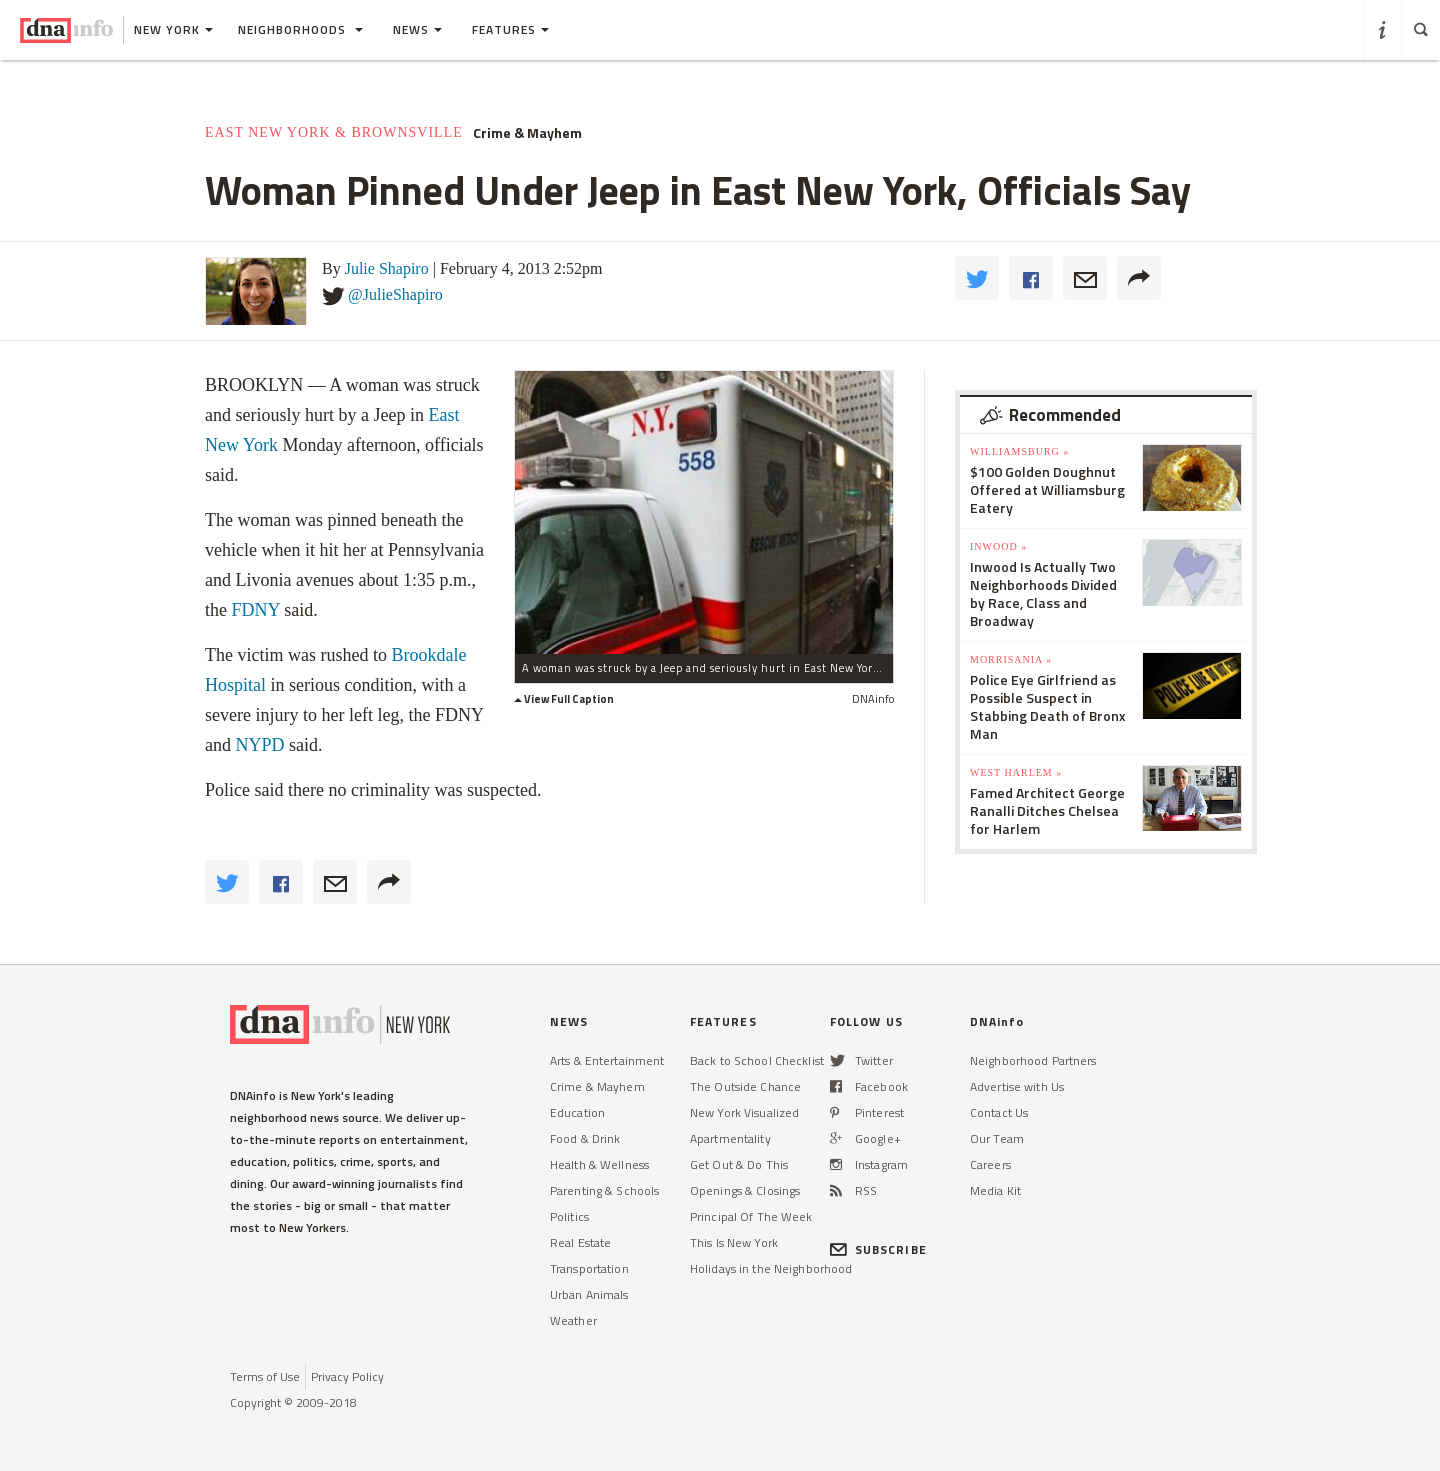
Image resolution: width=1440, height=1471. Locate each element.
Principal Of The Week (751, 1216)
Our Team (997, 1138)
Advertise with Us (1017, 1086)
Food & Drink (585, 1138)
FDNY (256, 610)
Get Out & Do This (739, 1164)
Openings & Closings (745, 1190)
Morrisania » (1011, 659)
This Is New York (734, 1242)
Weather (573, 1320)
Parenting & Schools (604, 1190)
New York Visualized (744, 1112)
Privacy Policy (347, 1376)
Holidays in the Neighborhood (771, 1268)
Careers (990, 1164)
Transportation (589, 1268)
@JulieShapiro (395, 294)
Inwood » (998, 546)
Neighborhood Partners (1033, 1060)
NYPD (260, 745)
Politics (569, 1216)
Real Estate (580, 1242)
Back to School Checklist (757, 1060)
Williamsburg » (1019, 451)
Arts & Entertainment (607, 1060)
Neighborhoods (300, 29)
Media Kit (995, 1190)
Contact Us (999, 1112)
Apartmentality (730, 1138)
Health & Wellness (599, 1164)
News (417, 29)
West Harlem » (1016, 772)
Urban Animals (589, 1294)
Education (577, 1112)
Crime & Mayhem (527, 133)
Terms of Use (265, 1376)
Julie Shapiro (387, 268)
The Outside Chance (745, 1086)
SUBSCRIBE (878, 1249)
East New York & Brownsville (334, 132)
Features (510, 29)
